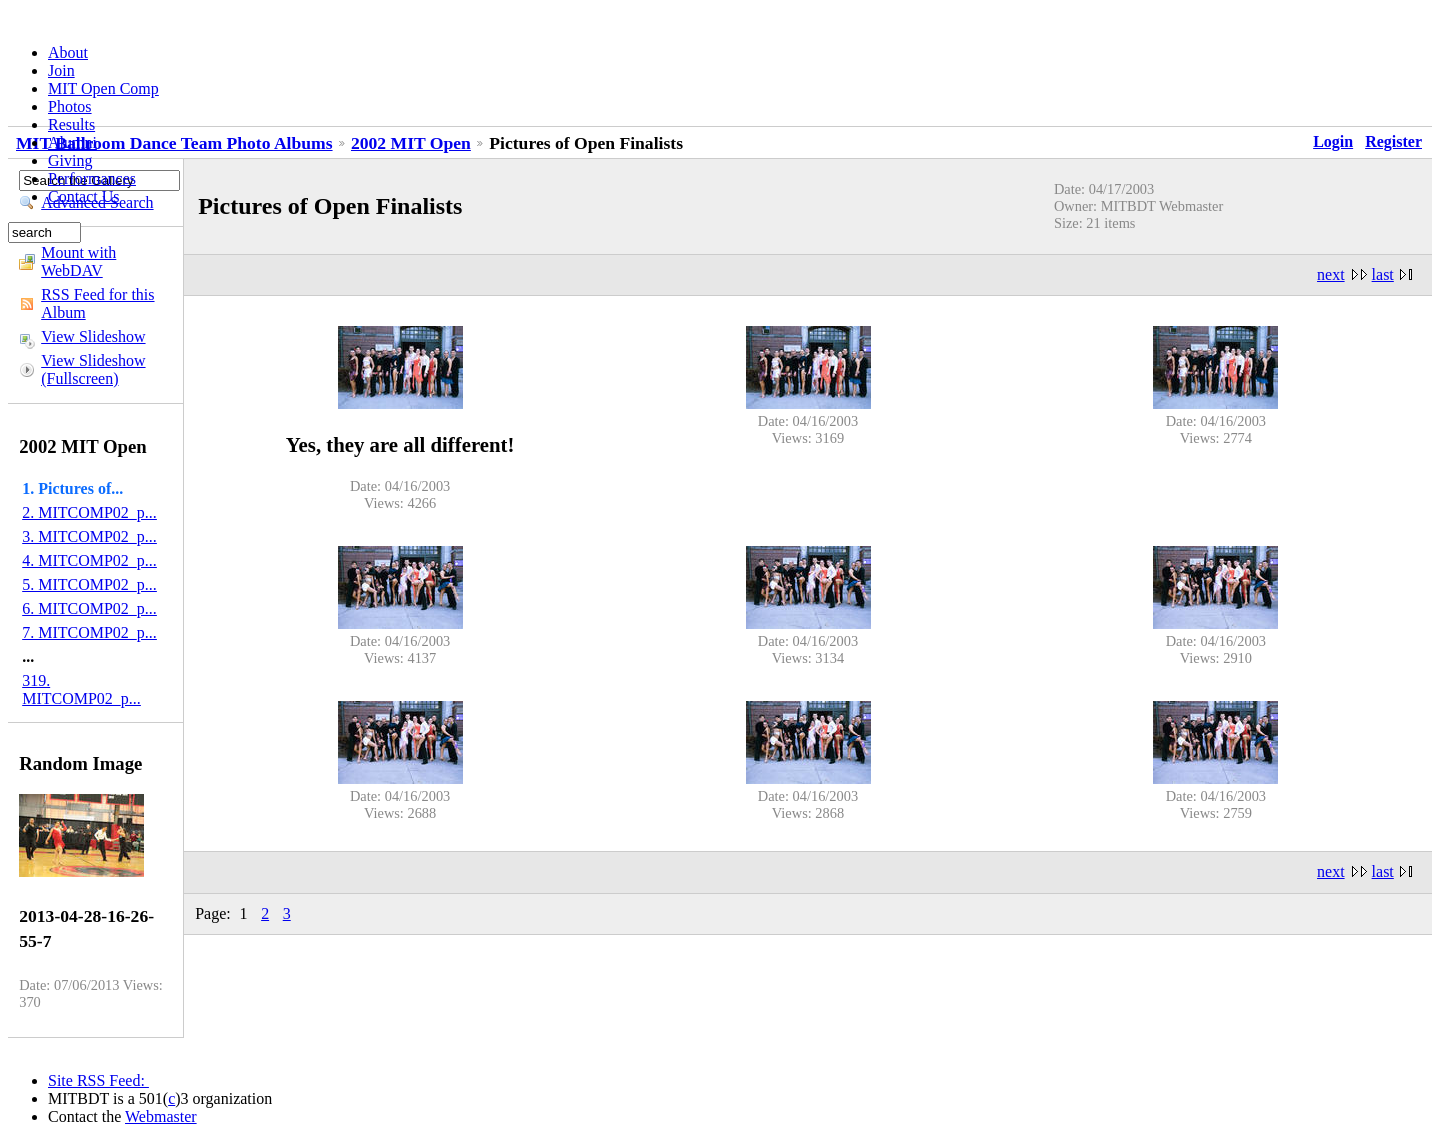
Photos (70, 106)
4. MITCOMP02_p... (89, 560)
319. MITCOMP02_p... (81, 689)
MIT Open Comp (103, 88)
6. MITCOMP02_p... (89, 608)
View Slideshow (93, 336)
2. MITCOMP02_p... (89, 512)
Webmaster (161, 1116)
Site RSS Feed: (98, 1080)
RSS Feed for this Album (97, 303)
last (1383, 274)
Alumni (72, 142)
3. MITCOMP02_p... (89, 536)
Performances (92, 178)
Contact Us (84, 196)
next (1331, 274)
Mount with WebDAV (78, 261)
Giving (70, 160)
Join (61, 70)
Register (1393, 141)
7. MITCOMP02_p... (89, 632)
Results (71, 124)
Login (1333, 141)
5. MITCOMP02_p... (89, 584)
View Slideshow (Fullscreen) (93, 369)
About (68, 52)
